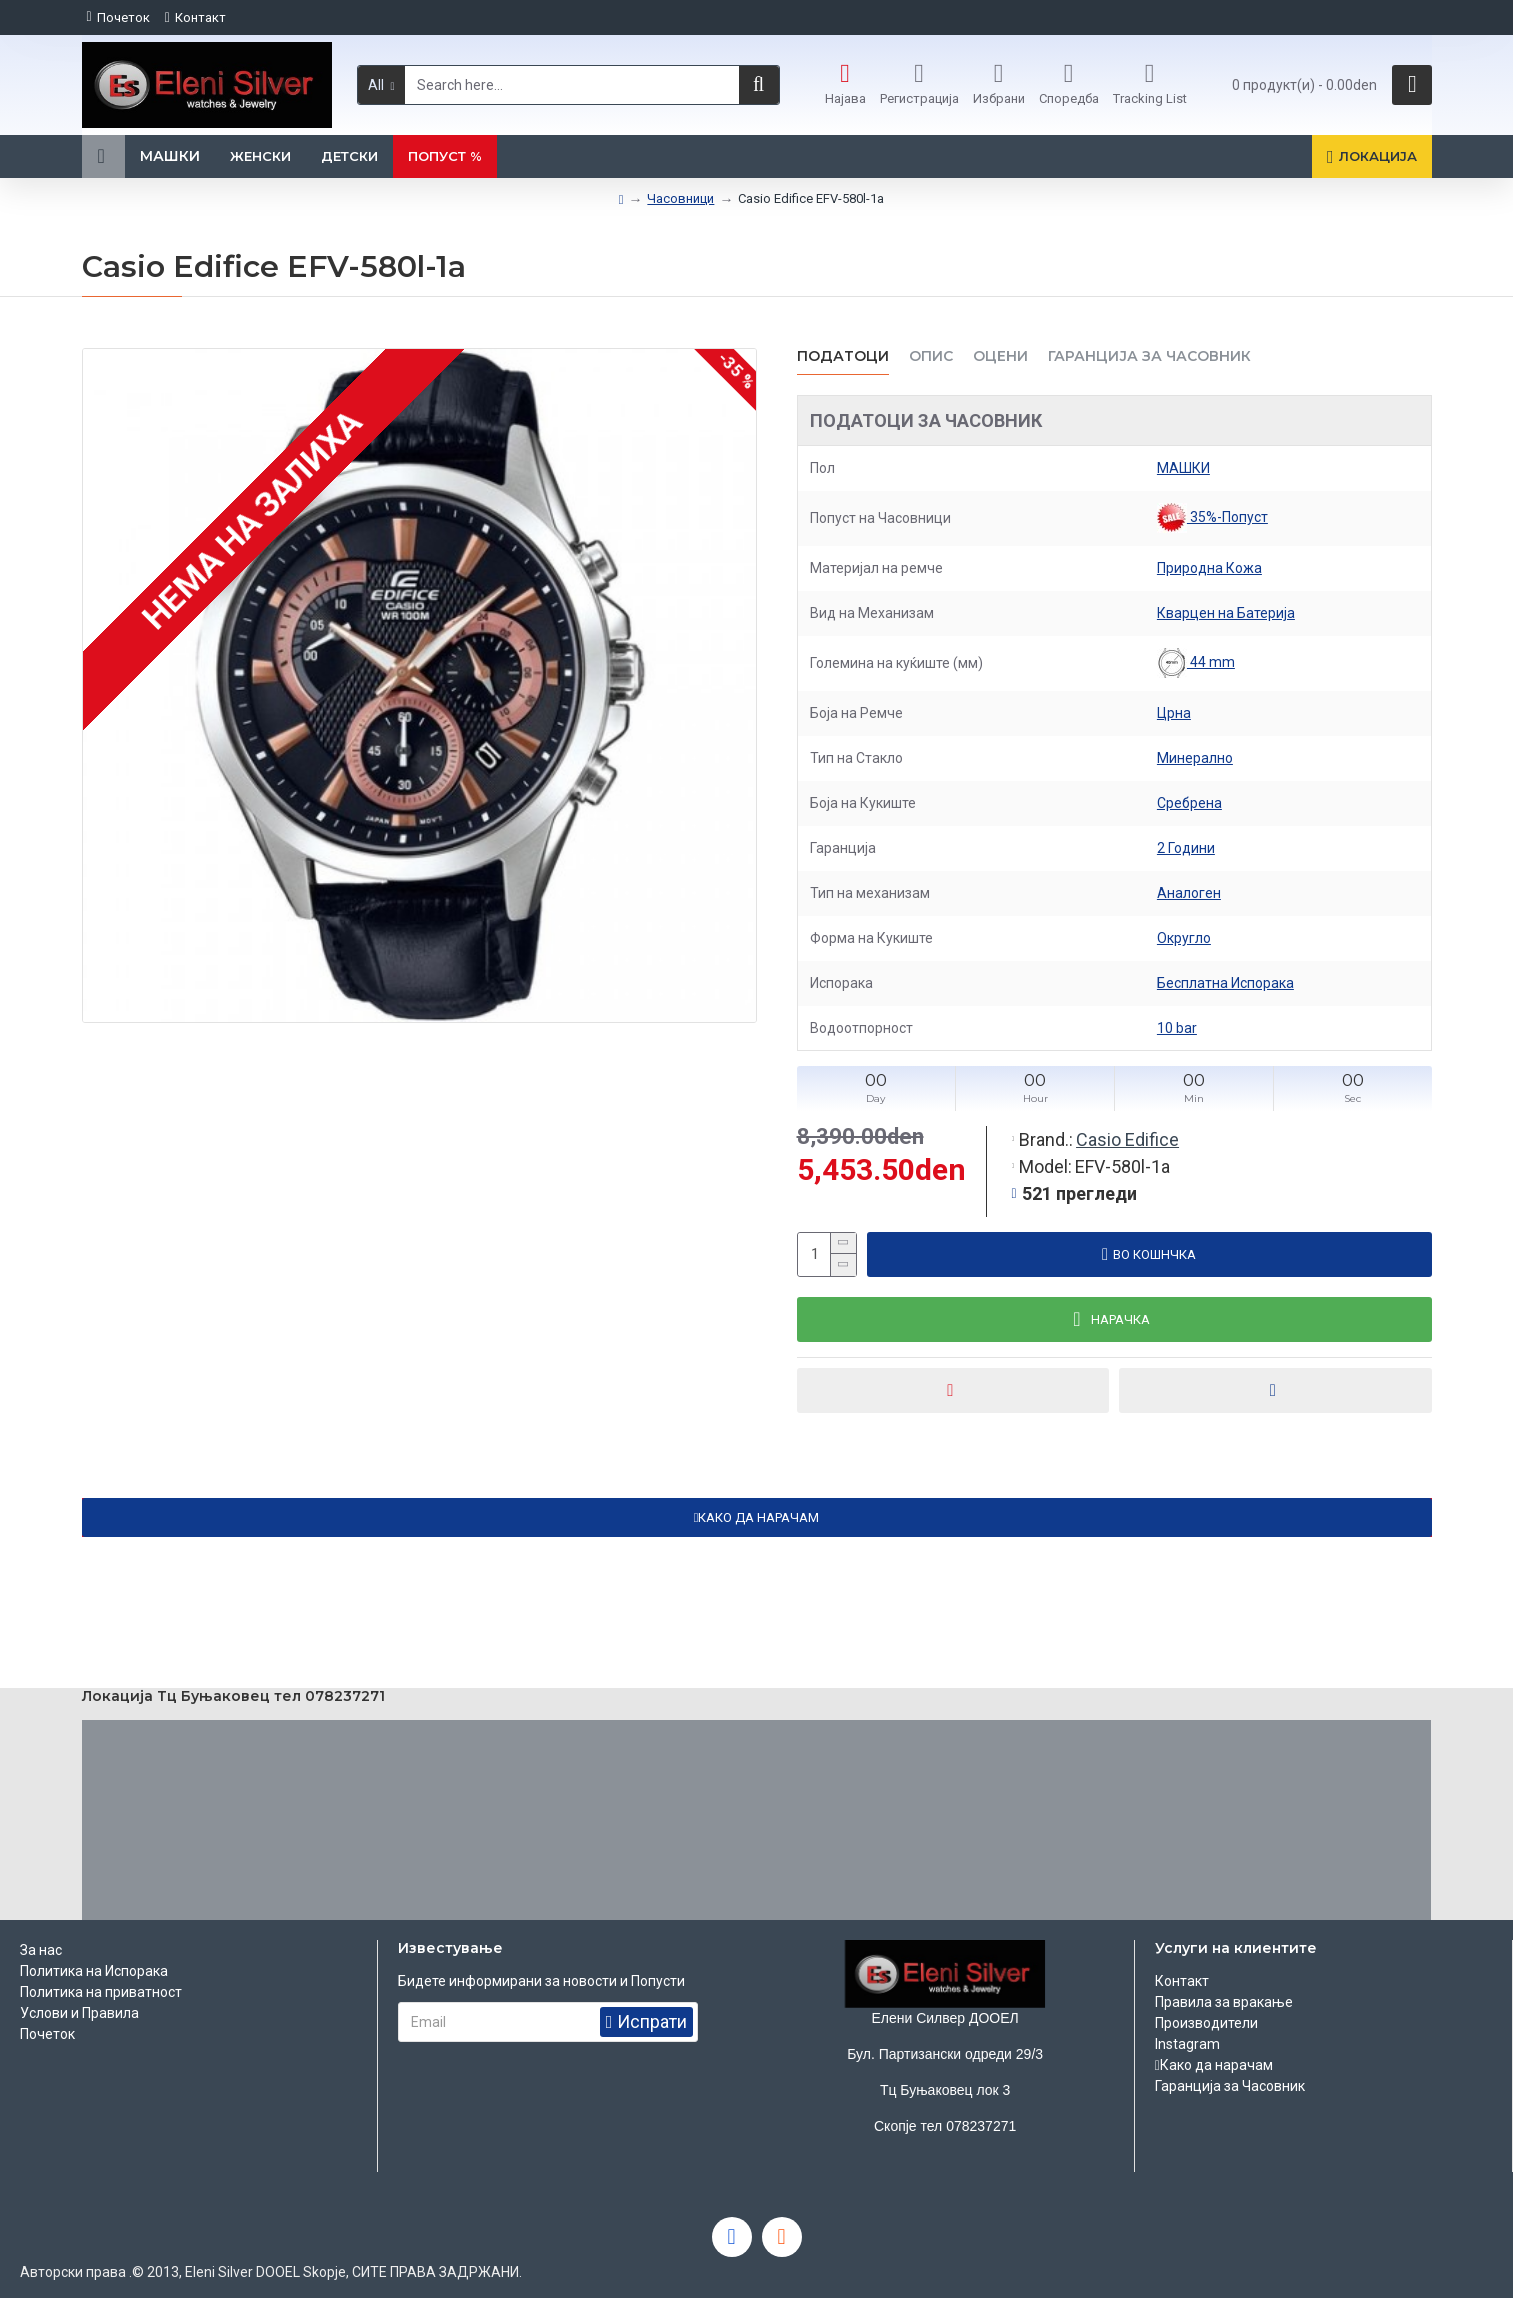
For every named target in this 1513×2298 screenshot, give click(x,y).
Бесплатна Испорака (1225, 983)
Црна (1174, 713)
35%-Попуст (1212, 518)
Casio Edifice (1127, 1139)
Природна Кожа (1209, 568)
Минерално (1195, 758)
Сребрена (1189, 803)
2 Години (1186, 848)
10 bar (1177, 1028)
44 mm (1196, 663)
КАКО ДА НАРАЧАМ (758, 1517)
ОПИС (931, 356)
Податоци (843, 356)
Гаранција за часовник (1149, 356)
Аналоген (1189, 893)
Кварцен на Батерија (1226, 613)
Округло (1184, 938)
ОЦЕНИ (1000, 356)
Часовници (680, 198)
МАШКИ (1183, 468)
